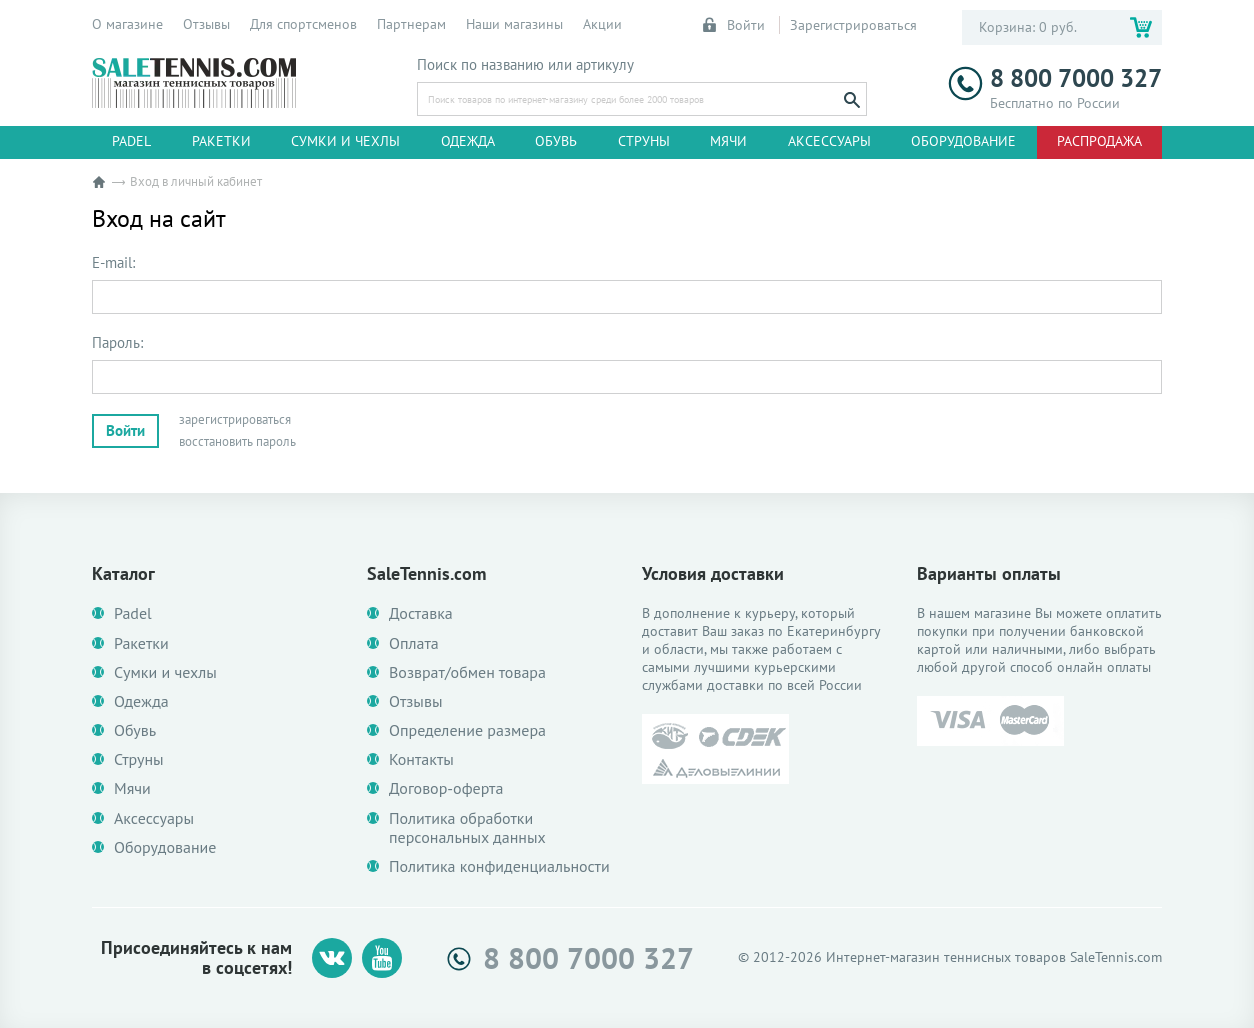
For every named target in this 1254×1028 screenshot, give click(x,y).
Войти (735, 25)
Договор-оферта (446, 788)
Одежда (468, 141)
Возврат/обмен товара (467, 672)
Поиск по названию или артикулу (525, 65)
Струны (644, 141)
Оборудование (963, 141)
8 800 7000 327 (1055, 78)
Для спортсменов (303, 24)
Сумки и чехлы (345, 141)
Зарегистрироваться (853, 25)
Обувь (556, 141)
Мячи (728, 141)
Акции (602, 24)
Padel (131, 141)
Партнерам (411, 24)
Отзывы (206, 24)
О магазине (127, 24)
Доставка (421, 613)
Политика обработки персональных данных (467, 828)
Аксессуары (829, 141)
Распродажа (1099, 141)
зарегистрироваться (235, 419)
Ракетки (221, 141)
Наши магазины (514, 24)
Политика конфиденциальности (499, 866)
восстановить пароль (237, 441)
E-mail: (113, 263)
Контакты (421, 759)
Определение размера (467, 730)
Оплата (414, 643)
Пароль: (117, 343)
